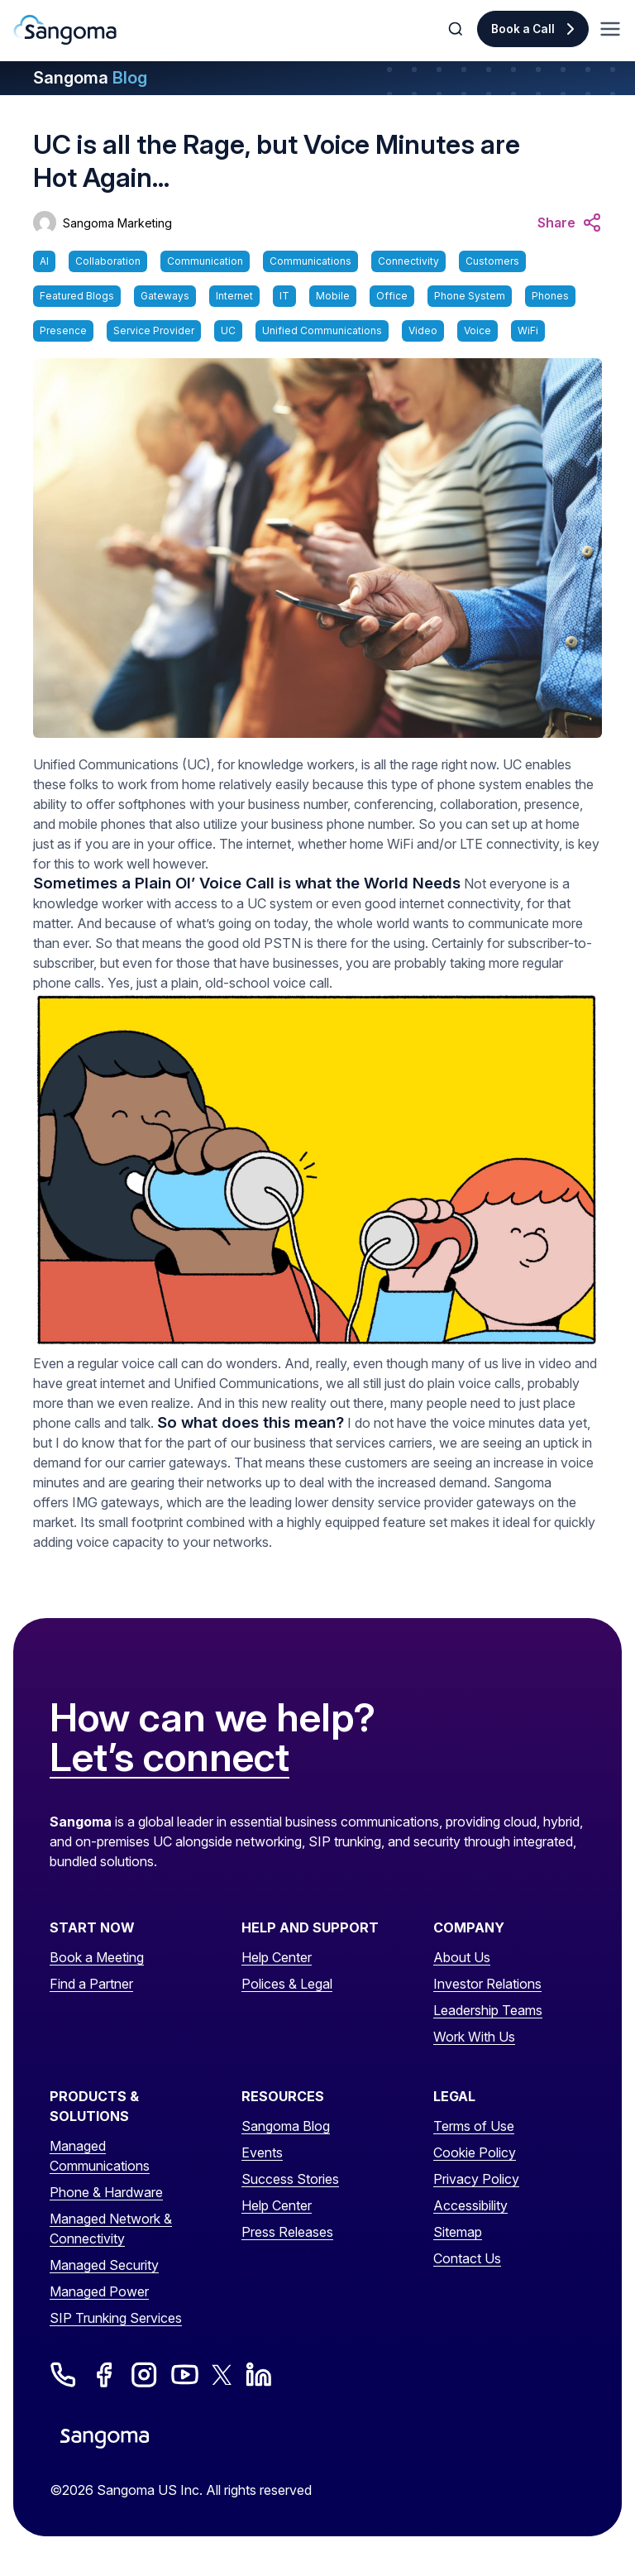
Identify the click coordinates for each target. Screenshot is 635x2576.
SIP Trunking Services (116, 2318)
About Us (461, 1957)
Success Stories (290, 2179)
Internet (234, 296)
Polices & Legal (286, 1983)
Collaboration (108, 261)
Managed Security (104, 2265)
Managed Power (99, 2291)
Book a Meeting (97, 1957)
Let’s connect (169, 1758)
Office (392, 296)
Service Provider (153, 330)
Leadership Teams (487, 2010)
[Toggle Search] (457, 29)
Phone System (469, 296)
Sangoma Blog (285, 2126)
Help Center (276, 1957)
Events (262, 2152)
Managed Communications (100, 2156)
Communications (310, 261)
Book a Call (523, 29)
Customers (492, 261)
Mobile (333, 296)
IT (284, 296)
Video (422, 330)
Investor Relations (487, 1983)
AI (44, 261)
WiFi (528, 330)
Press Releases (287, 2232)
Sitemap (457, 2232)
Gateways (165, 296)
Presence (63, 330)
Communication (205, 261)
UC (228, 330)
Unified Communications (322, 330)
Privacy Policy (476, 2179)
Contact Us (467, 2258)
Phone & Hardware (106, 2192)
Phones (550, 296)
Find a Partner (91, 1983)
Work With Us (474, 2036)
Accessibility (470, 2205)
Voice (477, 330)
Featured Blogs (77, 296)
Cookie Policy (474, 2152)
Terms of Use (473, 2126)
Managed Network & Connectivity (111, 2228)
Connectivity (408, 261)
